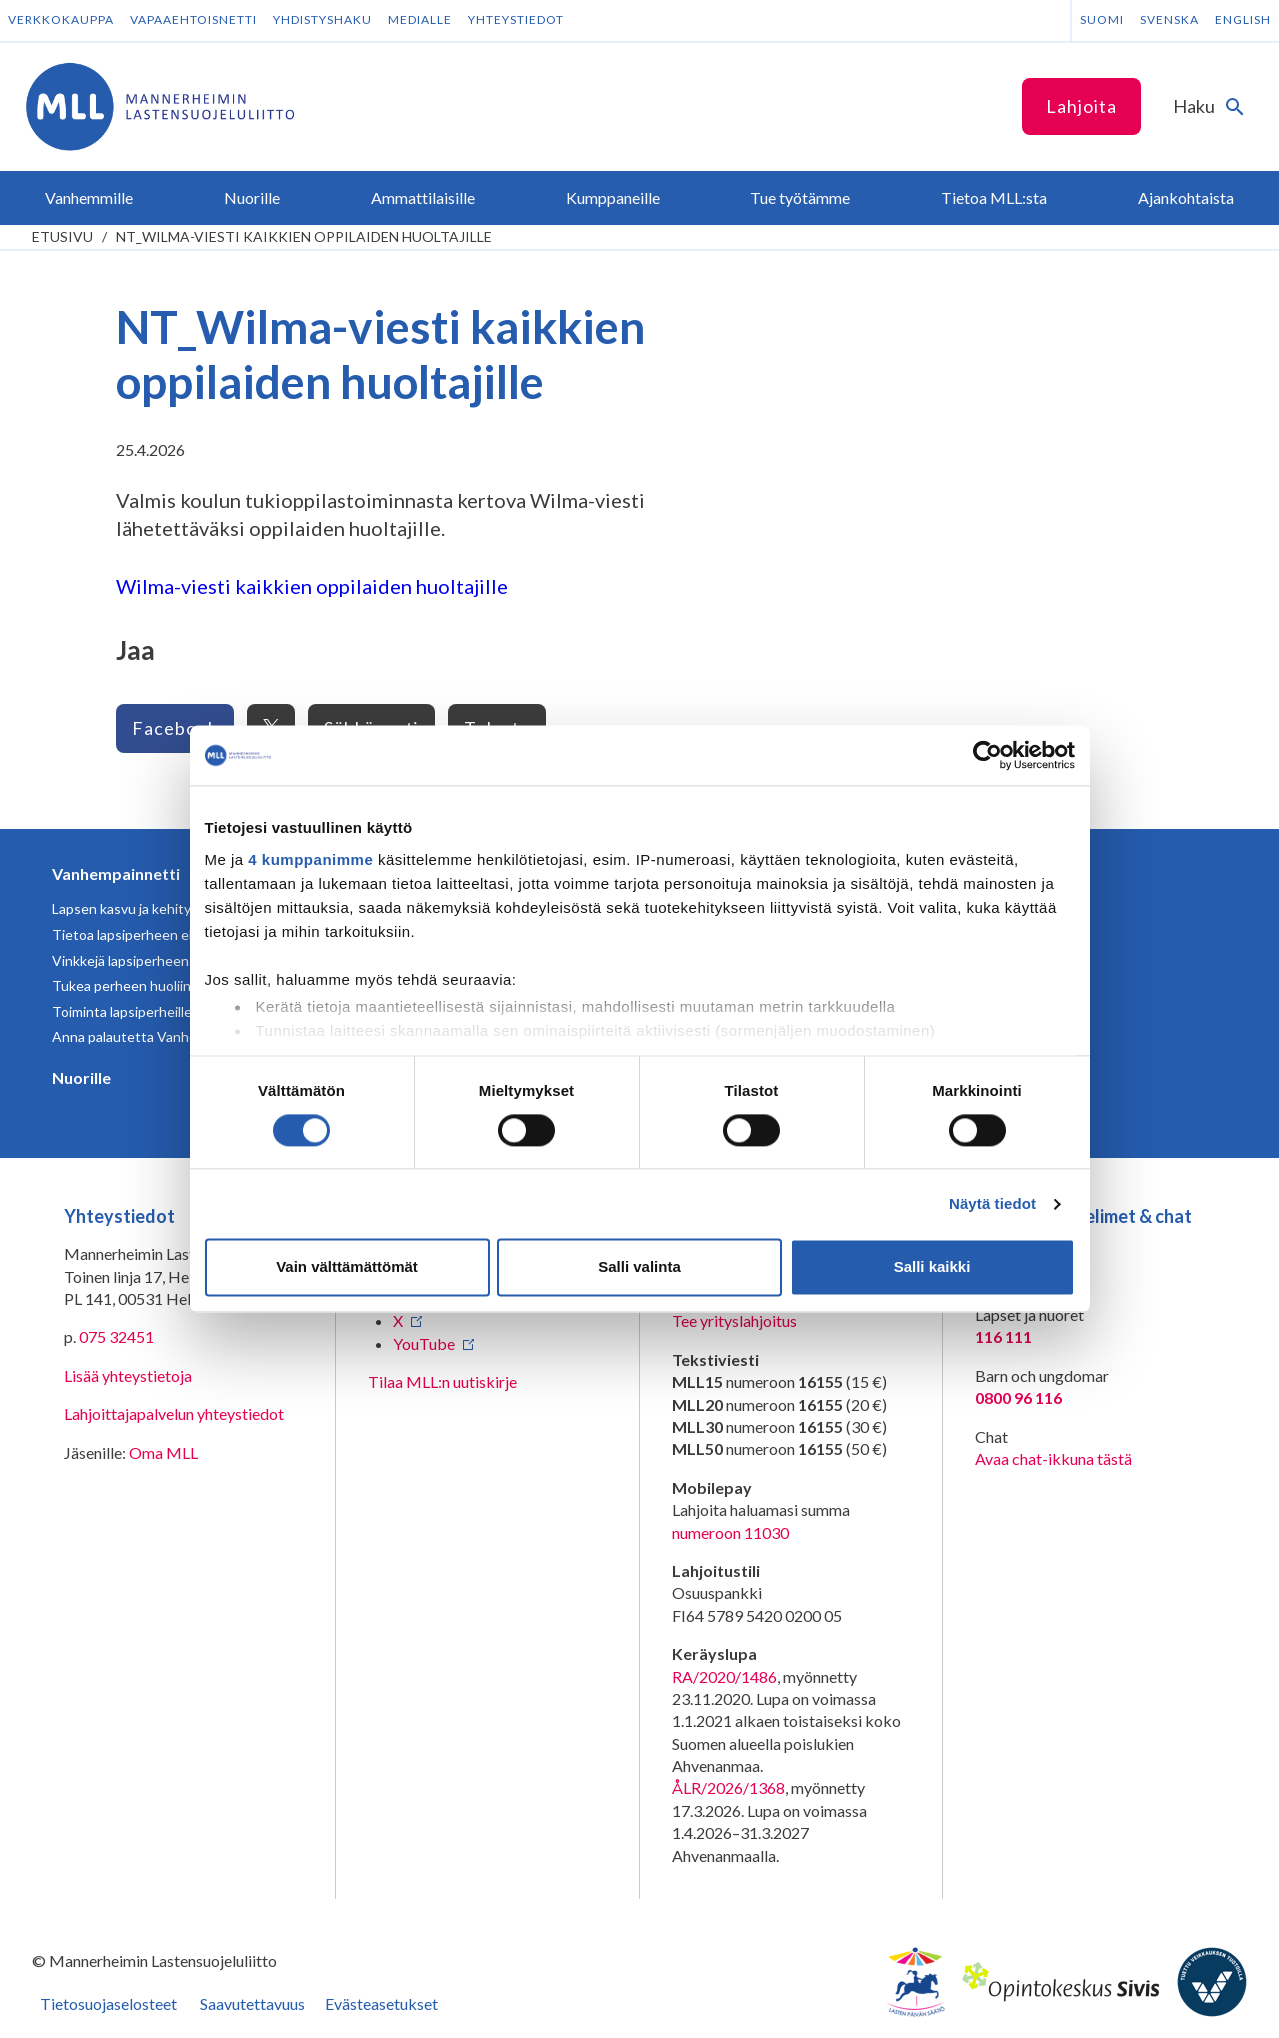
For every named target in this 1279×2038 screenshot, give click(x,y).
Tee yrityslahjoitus (734, 1320)
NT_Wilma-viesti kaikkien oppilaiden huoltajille (304, 236)
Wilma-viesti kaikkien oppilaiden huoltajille (312, 586)
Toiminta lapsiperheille (122, 1011)
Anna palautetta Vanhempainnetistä (165, 1036)
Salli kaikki (932, 1267)
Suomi (1102, 19)
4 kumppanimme (310, 859)
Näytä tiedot (992, 1203)
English (1243, 19)
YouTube (424, 1343)
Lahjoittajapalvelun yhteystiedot (174, 1413)
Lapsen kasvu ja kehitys (125, 908)
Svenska (1169, 19)
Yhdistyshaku (322, 19)
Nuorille (81, 1077)
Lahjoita (1081, 106)
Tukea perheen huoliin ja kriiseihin (157, 985)
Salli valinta (639, 1267)
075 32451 (116, 1336)
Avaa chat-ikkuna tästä (1053, 1458)
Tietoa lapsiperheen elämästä (144, 934)
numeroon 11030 (730, 1532)
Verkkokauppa (61, 19)
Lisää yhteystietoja (128, 1375)
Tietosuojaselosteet (108, 2003)
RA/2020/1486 (724, 1676)
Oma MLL (163, 1452)
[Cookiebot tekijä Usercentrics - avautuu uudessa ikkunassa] (987, 755)
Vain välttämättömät (347, 1267)
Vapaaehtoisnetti (193, 19)
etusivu (62, 236)
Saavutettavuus (252, 2003)
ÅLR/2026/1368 (728, 1787)
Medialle (420, 19)
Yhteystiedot (516, 19)
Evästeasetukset (381, 2003)
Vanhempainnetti (116, 873)
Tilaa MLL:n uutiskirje (442, 1381)
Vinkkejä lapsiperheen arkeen (143, 960)
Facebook (175, 728)
